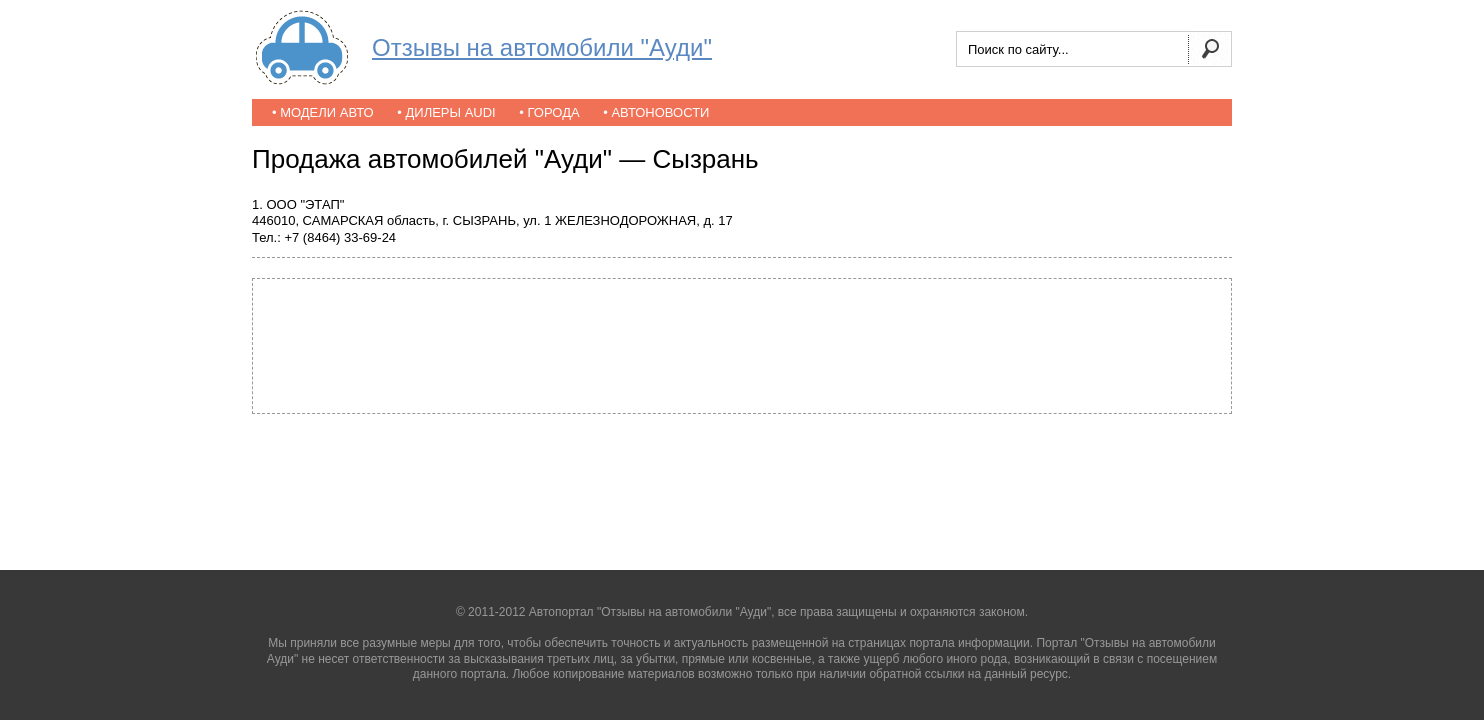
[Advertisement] (742, 344)
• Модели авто (323, 112)
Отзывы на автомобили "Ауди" (542, 47)
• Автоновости (656, 112)
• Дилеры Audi (446, 112)
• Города (549, 112)
